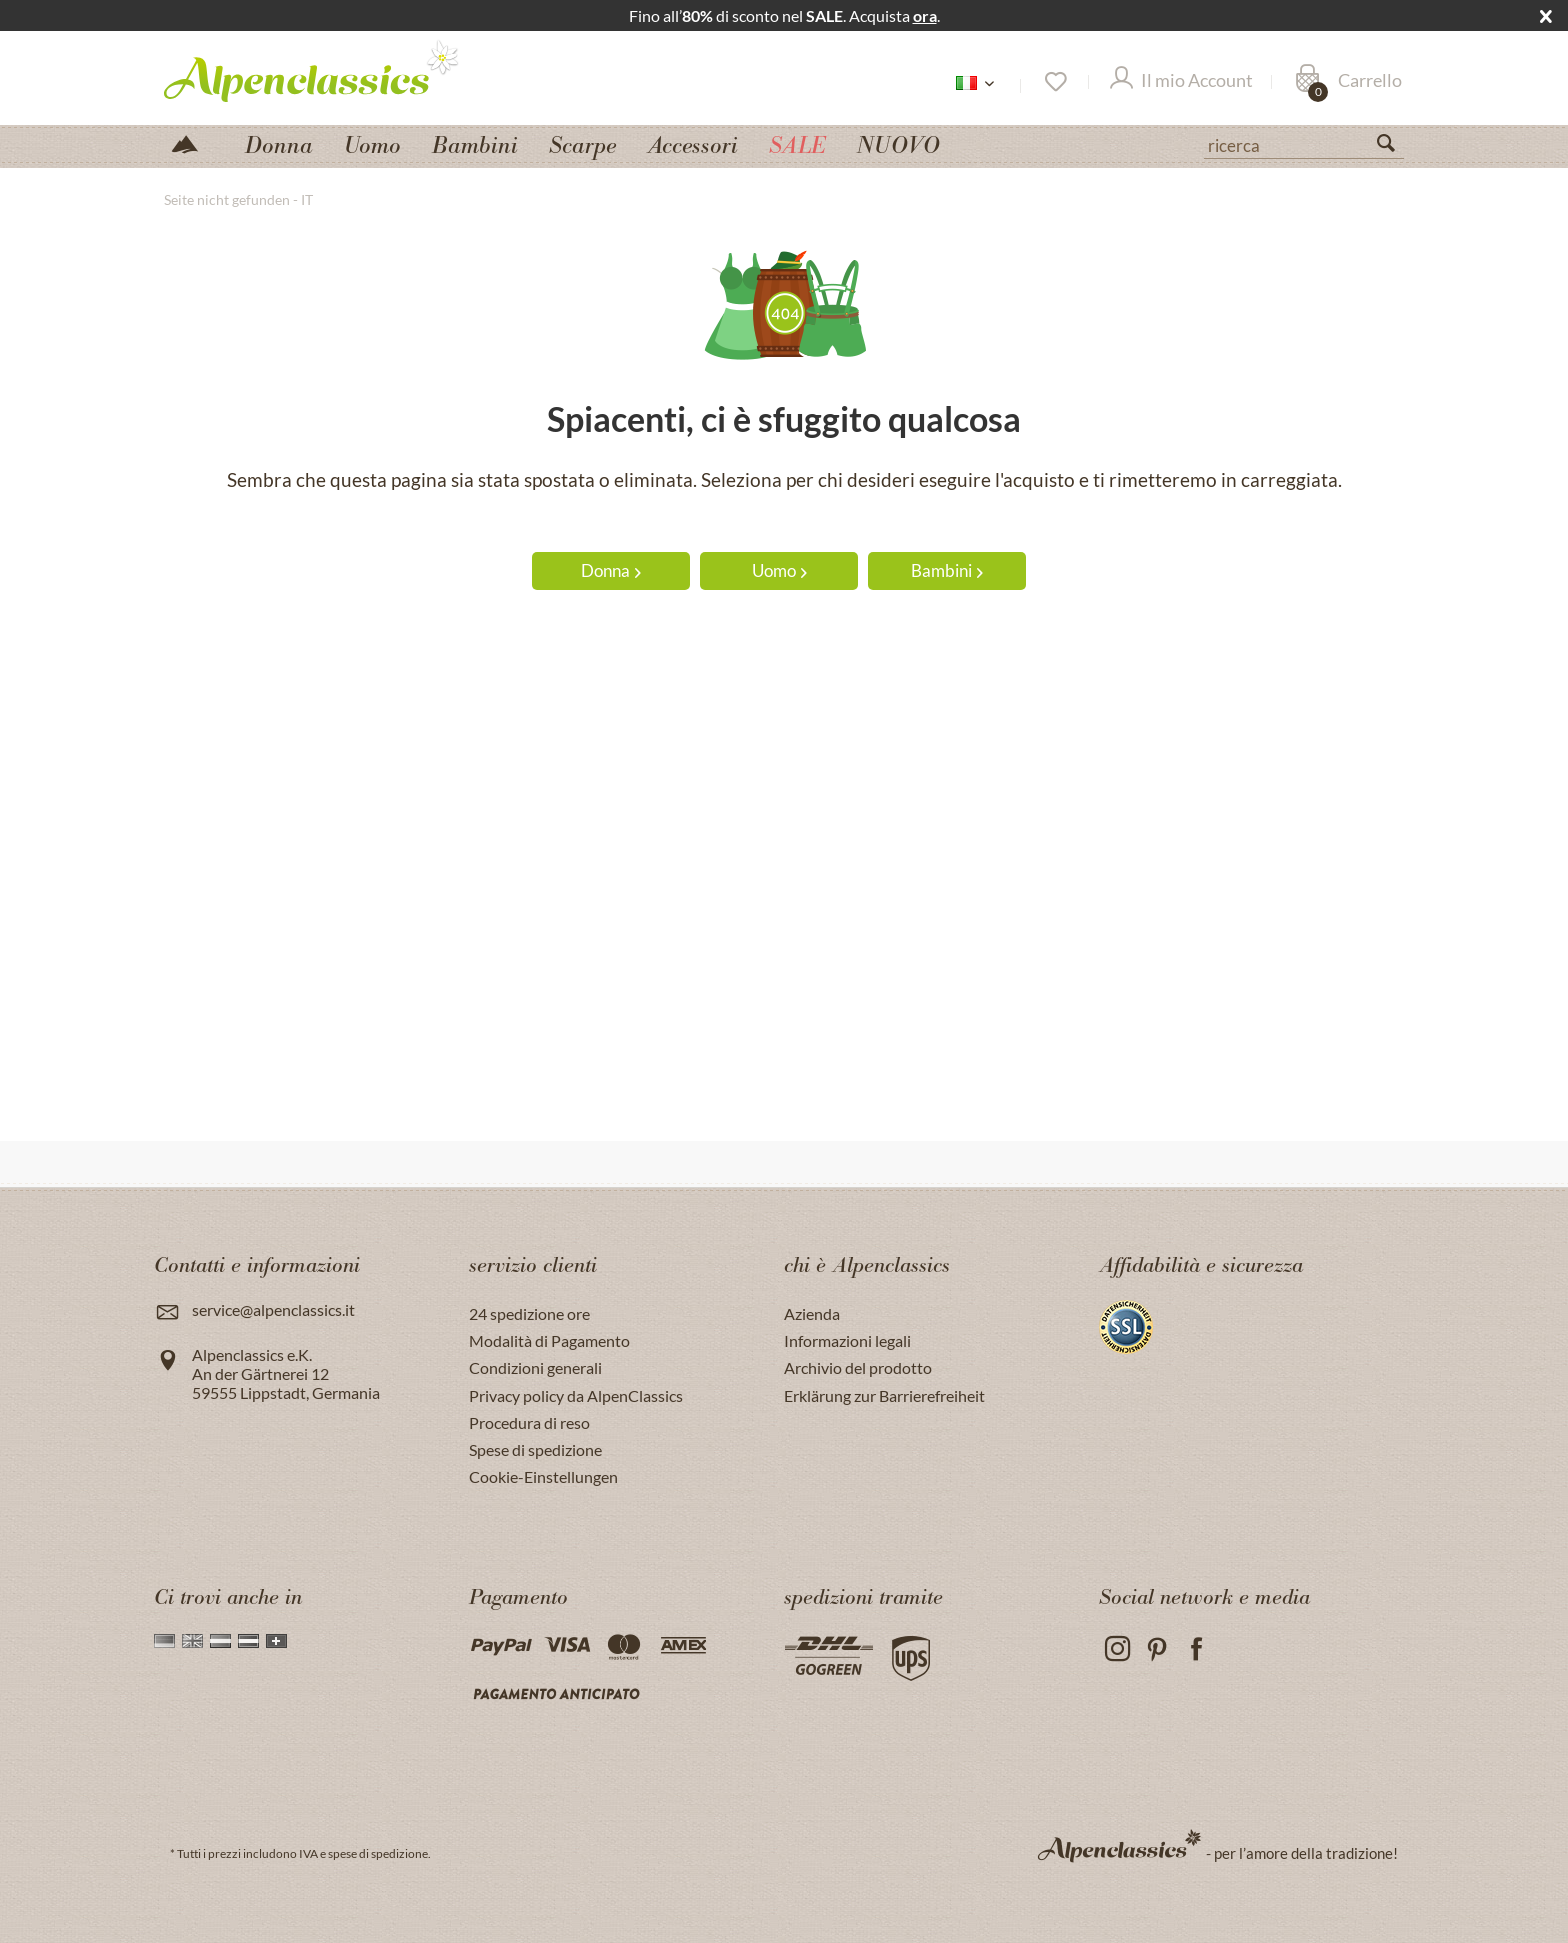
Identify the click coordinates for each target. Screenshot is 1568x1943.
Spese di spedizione (535, 1449)
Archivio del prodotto (858, 1367)
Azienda (812, 1313)
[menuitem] (1304, 143)
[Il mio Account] (1181, 82)
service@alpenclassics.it (273, 1309)
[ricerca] (1304, 144)
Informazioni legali (847, 1340)
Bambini (947, 570)
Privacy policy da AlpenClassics (576, 1395)
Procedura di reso (529, 1422)
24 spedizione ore (529, 1313)
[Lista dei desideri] (1054, 82)
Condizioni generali (535, 1367)
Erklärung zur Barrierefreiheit (884, 1395)
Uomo (779, 570)
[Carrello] (1348, 82)
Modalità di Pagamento (549, 1340)
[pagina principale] (193, 142)
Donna (611, 570)
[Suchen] (1394, 147)
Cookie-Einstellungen (543, 1476)
